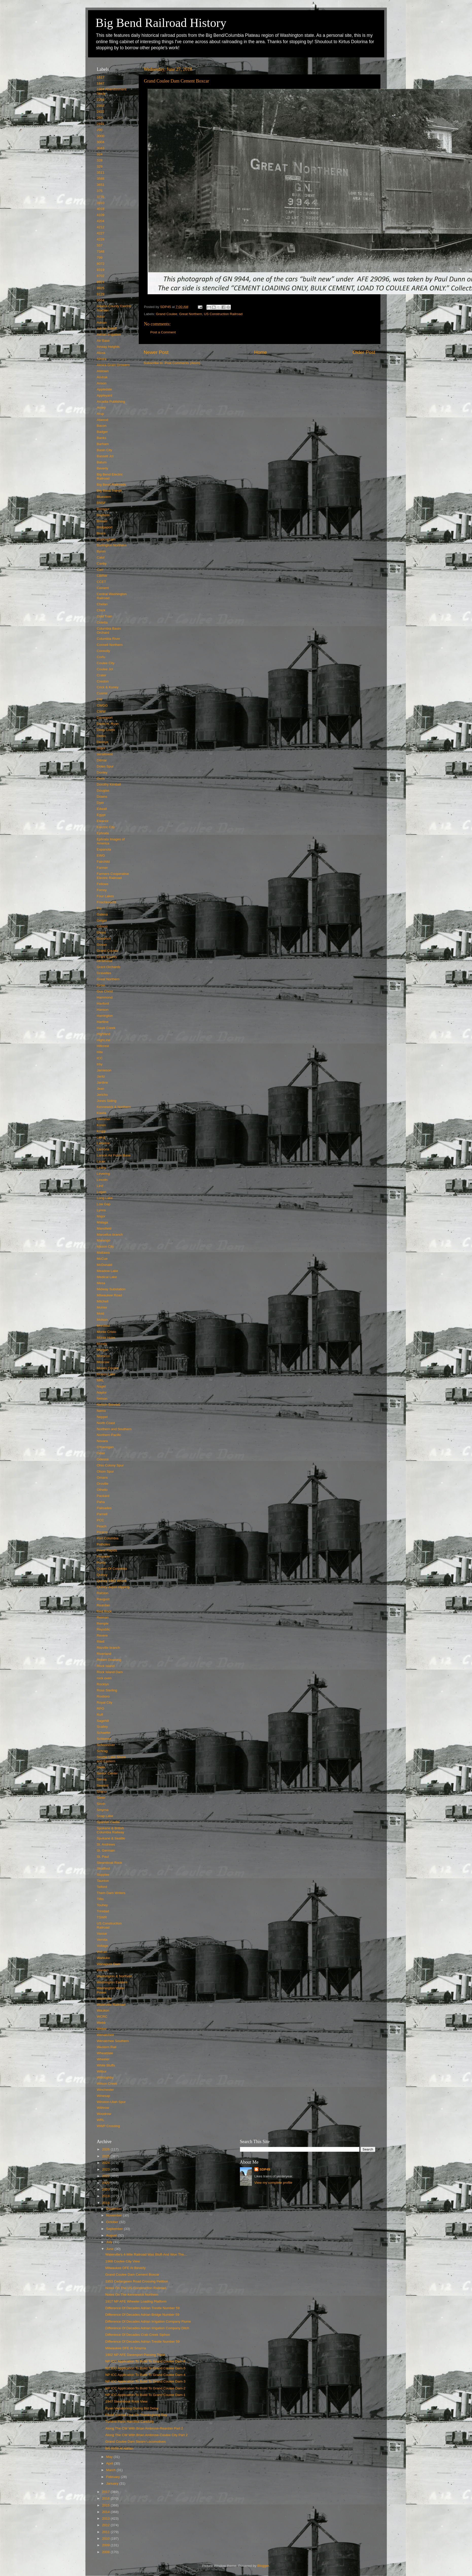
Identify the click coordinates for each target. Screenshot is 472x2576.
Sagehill (103, 1721)
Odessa (103, 1459)
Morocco (103, 1356)
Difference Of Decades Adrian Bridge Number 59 (142, 2315)
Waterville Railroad (111, 2005)
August (112, 2235)
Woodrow (104, 2114)
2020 (106, 2189)
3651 (100, 185)
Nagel (101, 1386)
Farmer (102, 868)
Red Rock (104, 1611)
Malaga (102, 1222)
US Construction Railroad (223, 314)
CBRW (102, 576)
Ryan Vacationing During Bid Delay (132, 2408)
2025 (106, 2156)
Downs (102, 796)
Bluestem (104, 497)
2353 (100, 106)
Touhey (102, 1905)
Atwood (102, 420)
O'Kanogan (105, 1447)
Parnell (102, 1514)
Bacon (102, 426)
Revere (102, 1635)
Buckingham (106, 539)
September (115, 2229)
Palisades (104, 1508)
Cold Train (105, 616)
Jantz (101, 1076)
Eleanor (103, 821)
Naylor (102, 1392)
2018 (106, 2203)
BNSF (101, 503)
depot (101, 748)
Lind (100, 1186)
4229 (100, 239)
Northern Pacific (109, 1435)
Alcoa (101, 353)
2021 (106, 2183)
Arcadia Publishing (111, 401)
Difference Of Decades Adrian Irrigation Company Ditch (147, 2328)
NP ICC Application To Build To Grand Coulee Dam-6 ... (147, 2361)
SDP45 (264, 2169)
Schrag (102, 1751)
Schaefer (104, 1733)
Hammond (105, 997)
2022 (106, 2176)
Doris (101, 778)
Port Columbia (108, 1538)
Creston (103, 681)
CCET (101, 582)
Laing (101, 1137)
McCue (102, 1259)
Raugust (103, 1599)
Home (260, 352)
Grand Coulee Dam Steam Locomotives (135, 2441)
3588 (100, 179)
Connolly (103, 651)
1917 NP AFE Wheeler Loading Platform (135, 2301)
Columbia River (108, 639)
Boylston (103, 515)
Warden (103, 1970)
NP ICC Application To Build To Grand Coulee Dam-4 (145, 2375)
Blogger (263, 2566)
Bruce (101, 533)
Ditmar (102, 760)
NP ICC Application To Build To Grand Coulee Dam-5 (145, 2368)
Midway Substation (111, 1289)
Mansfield (104, 1228)
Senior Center (107, 1773)
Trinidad (103, 1911)
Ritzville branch (108, 1648)
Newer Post (156, 352)
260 (100, 118)
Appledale (104, 389)
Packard (103, 1496)
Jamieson (104, 1070)
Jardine (102, 1082)
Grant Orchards (108, 967)
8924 (100, 282)
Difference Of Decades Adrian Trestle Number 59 (142, 2308)
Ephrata (103, 833)
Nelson (102, 1398)
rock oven (104, 1678)
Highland (103, 1034)
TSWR (102, 1917)
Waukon (103, 2010)
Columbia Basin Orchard (109, 630)
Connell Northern (110, 645)
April (110, 2463)
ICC (100, 1058)
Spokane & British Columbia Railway (110, 1830)
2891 (100, 124)
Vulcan (102, 1952)
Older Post (364, 352)
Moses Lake (106, 1374)
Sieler (101, 1798)
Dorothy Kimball (109, 784)
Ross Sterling (107, 1690)
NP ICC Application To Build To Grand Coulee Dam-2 (145, 2388)
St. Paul (103, 1856)
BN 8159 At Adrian (119, 2448)
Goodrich (104, 938)
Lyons (101, 1210)
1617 (100, 77)
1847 (100, 83)
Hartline (103, 1022)
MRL (100, 1380)
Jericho (102, 1095)
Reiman (103, 1617)
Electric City (106, 827)
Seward (103, 1785)
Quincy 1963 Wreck (112, 1581)
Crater (102, 675)
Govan (102, 945)
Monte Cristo (106, 1332)
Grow (101, 985)
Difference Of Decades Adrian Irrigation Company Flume (148, 2321)
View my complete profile (273, 2182)
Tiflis (100, 1899)
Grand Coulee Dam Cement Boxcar (132, 2274)
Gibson (102, 926)
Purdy (101, 1562)
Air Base (103, 341)
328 (100, 160)
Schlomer (104, 1739)
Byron (101, 551)
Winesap (103, 2096)
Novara (102, 1441)
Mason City (105, 1246)
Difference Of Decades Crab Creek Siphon (137, 2335)
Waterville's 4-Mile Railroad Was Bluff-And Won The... (146, 2254)
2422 (100, 111)
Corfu (101, 657)
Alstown (103, 371)
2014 (106, 2512)
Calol (101, 557)
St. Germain (106, 1850)
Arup (100, 414)
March (111, 2470)
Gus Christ (105, 991)
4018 (100, 209)
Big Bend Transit (109, 491)
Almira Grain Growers (113, 365)
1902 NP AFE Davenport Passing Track (135, 2355)
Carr (100, 570)
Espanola (104, 849)
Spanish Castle (108, 1822)
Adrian (102, 322)
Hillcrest (103, 1046)
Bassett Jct (105, 456)
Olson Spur (105, 1471)
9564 (100, 300)
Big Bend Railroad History (161, 22)
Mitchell (103, 1301)
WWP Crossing (108, 2126)
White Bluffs (106, 2065)
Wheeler (103, 2059)
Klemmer (104, 1119)
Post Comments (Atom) (182, 363)
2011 (106, 2532)
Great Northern (190, 314)
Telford (102, 1887)
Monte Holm (106, 1338)
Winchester (105, 2090)
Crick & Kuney (108, 687)
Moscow (103, 1362)
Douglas (103, 790)
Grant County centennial (107, 959)
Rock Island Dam (110, 1672)
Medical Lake (107, 1277)
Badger (102, 432)
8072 (100, 264)
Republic (103, 1629)
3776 (100, 197)
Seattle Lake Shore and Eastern (111, 1759)
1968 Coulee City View (122, 2261)
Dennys (103, 742)
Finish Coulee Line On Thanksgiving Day (136, 2415)
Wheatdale (105, 2053)
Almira (102, 359)
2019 (106, 2196)
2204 (100, 100)
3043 (100, 148)
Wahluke (103, 1958)
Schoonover (106, 1745)
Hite (100, 1052)
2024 (106, 2163)
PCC (100, 1520)
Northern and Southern (114, 1429)
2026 (106, 2149)
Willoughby (105, 2077)
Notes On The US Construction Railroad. (136, 2288)
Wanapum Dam (108, 1964)
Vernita (102, 1940)
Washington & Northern (114, 1976)
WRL (100, 2120)
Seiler (101, 1767)
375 (100, 191)
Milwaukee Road (109, 1295)
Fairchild (103, 861)
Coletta (102, 622)
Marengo (103, 1240)
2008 (106, 2552)
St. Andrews (106, 1844)
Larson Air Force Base (114, 1155)
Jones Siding (106, 1101)
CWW (101, 711)
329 (100, 166)
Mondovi (103, 1326)
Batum (102, 462)
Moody (102, 1344)
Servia (102, 1779)
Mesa (101, 1283)
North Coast (106, 1423)
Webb (101, 2023)
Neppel (102, 1417)
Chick (101, 610)
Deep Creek (106, 730)
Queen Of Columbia (112, 1569)
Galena (102, 914)
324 (100, 154)
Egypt (101, 815)
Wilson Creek (107, 2083)
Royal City (105, 1702)
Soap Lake (105, 1816)
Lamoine (103, 1143)
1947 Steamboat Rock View (126, 2401)
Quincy (102, 1575)
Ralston (103, 1593)
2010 (106, 2538)
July (109, 2242)
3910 (100, 203)
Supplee (103, 1875)
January (112, 2483)
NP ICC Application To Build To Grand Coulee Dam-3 (145, 2381)
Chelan (102, 604)
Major (101, 1216)
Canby (102, 563)
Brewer (102, 521)
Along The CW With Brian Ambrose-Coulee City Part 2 (146, 2435)
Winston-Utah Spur (111, 2102)
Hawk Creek (106, 1028)
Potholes (103, 1544)
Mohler (102, 1307)
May (110, 2457)
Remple (103, 1623)
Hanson (103, 1010)
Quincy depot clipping (113, 1587)
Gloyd (101, 932)
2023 (106, 2169)
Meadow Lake (107, 1271)
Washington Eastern (112, 1982)
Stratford (103, 1868)
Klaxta (102, 1113)
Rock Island (106, 1666)
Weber (102, 2029)
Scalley (102, 1727)
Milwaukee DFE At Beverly (125, 2268)
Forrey (102, 890)
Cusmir (102, 693)
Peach (102, 1526)
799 (100, 257)
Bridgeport (105, 527)
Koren (101, 1125)
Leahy (101, 1167)
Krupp (101, 1131)
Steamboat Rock (109, 1863)
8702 (100, 276)
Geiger (102, 920)
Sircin (101, 1804)
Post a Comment (163, 332)
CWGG (102, 705)
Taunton (103, 1881)
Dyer (100, 803)
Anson (102, 383)
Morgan (103, 1350)
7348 (100, 251)
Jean (100, 1088)
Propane (103, 1556)
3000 (100, 136)
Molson (102, 1320)
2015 (106, 2505)
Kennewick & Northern (114, 1107)
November (114, 2215)
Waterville (104, 1998)
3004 (100, 142)
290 (100, 130)
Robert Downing (109, 1660)
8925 (100, 288)
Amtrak (102, 377)
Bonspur (103, 509)
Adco (101, 316)
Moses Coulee (108, 1368)
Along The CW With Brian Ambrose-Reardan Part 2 (144, 2428)
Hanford (103, 1003)
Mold (100, 1313)
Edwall (102, 809)
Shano (102, 1792)
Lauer (101, 1161)
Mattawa (103, 1252)
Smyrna (103, 1810)
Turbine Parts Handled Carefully (129, 2421)
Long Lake (105, 1198)
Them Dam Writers (111, 1893)
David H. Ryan (108, 724)
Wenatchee (105, 2035)
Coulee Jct (105, 669)
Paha (101, 1502)
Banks (102, 438)
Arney (101, 408)
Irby (100, 1064)
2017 (106, 2492)
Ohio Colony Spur (110, 1465)
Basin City (104, 450)
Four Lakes (105, 896)
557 (100, 245)
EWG (101, 855)
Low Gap (104, 1204)
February (113, 2477)
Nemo (101, 1411)
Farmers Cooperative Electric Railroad (113, 876)
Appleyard (104, 395)
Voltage (102, 1946)
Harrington (105, 1016)
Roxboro (103, 1696)
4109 (100, 215)
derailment (105, 754)
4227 (100, 233)
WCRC (102, 2016)
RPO (100, 1708)
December (114, 2209)
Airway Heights (108, 347)
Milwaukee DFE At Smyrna (125, 2348)
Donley (102, 772)
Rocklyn (103, 1684)
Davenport (105, 718)
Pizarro (102, 1532)
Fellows (103, 884)
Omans (102, 1477)
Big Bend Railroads (111, 484)
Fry (99, 908)
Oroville (103, 1484)
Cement (103, 588)
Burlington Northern (112, 545)
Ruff (100, 1715)
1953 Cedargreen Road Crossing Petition (136, 2281)
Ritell (100, 1641)
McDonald (104, 1265)
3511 (100, 172)
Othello (102, 1490)
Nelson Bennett (108, 1405)
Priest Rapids (107, 1550)
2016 (106, 2498)
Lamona (103, 1149)
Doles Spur (105, 766)
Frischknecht (106, 902)
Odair (101, 1453)
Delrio (101, 736)
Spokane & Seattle (111, 1838)
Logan (102, 1192)
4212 (100, 227)
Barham (103, 444)
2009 (106, 2545)
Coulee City (106, 663)
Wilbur (102, 2071)
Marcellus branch (110, 1234)
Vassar (102, 1933)
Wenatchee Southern (113, 2041)
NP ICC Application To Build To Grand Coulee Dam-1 (145, 2395)
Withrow (103, 2108)
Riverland (104, 1654)
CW (100, 699)
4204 (100, 221)
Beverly (102, 468)
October (112, 2222)
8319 (100, 270)
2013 (106, 2518)
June (110, 2249)
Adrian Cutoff (107, 328)
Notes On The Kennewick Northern (131, 2294)
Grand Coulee (166, 314)
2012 (106, 2525)
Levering (103, 1174)
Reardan (103, 1605)
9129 (100, 294)
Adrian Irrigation (109, 334)
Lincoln (102, 1180)
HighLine (103, 1040)
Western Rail (106, 2047)
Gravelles (104, 973)
